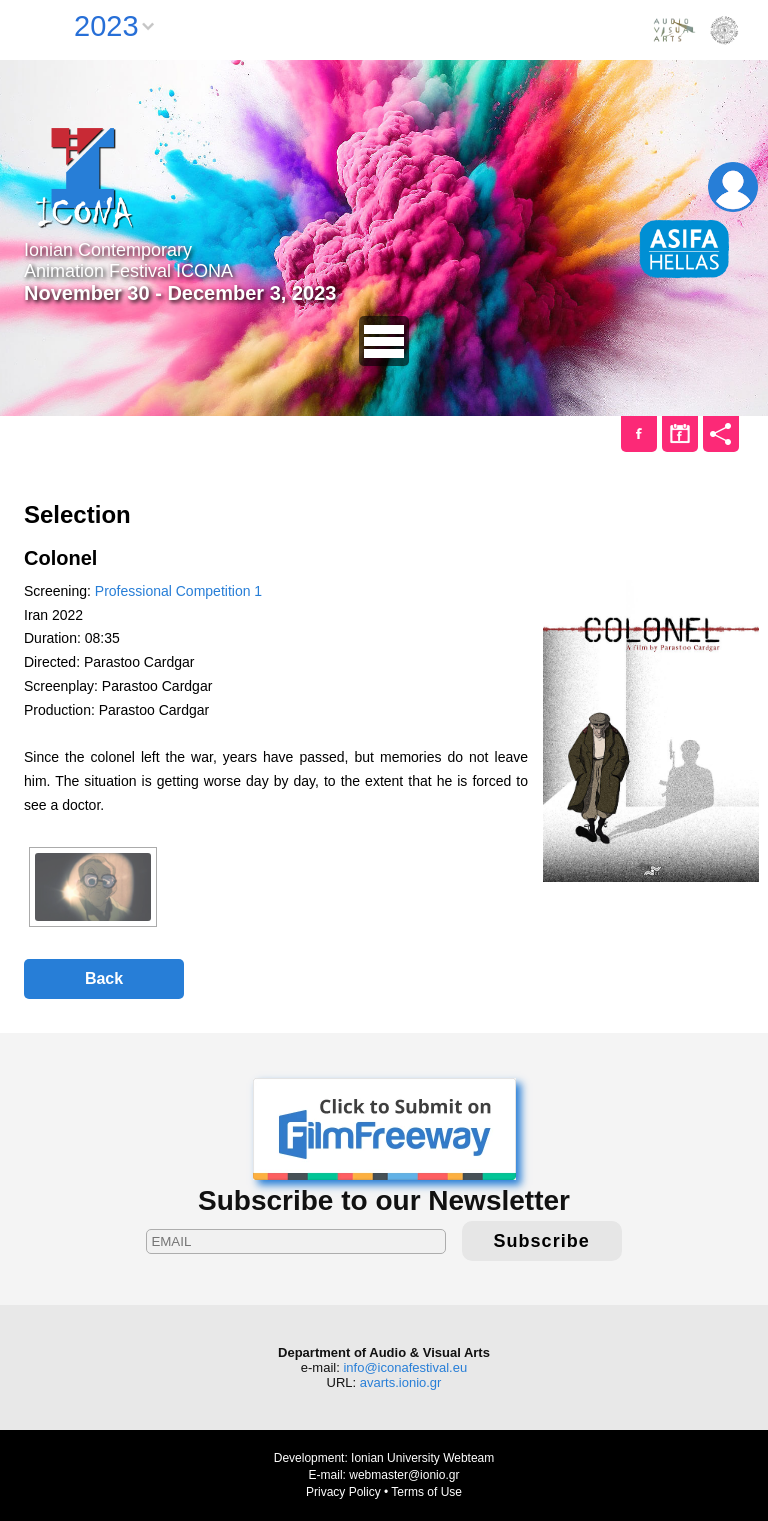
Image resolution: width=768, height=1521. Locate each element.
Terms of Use (426, 1492)
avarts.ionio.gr (401, 1382)
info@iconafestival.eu (405, 1367)
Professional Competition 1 (178, 591)
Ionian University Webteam (422, 1458)
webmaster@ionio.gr (404, 1475)
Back (104, 978)
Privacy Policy (343, 1492)
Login (733, 187)
